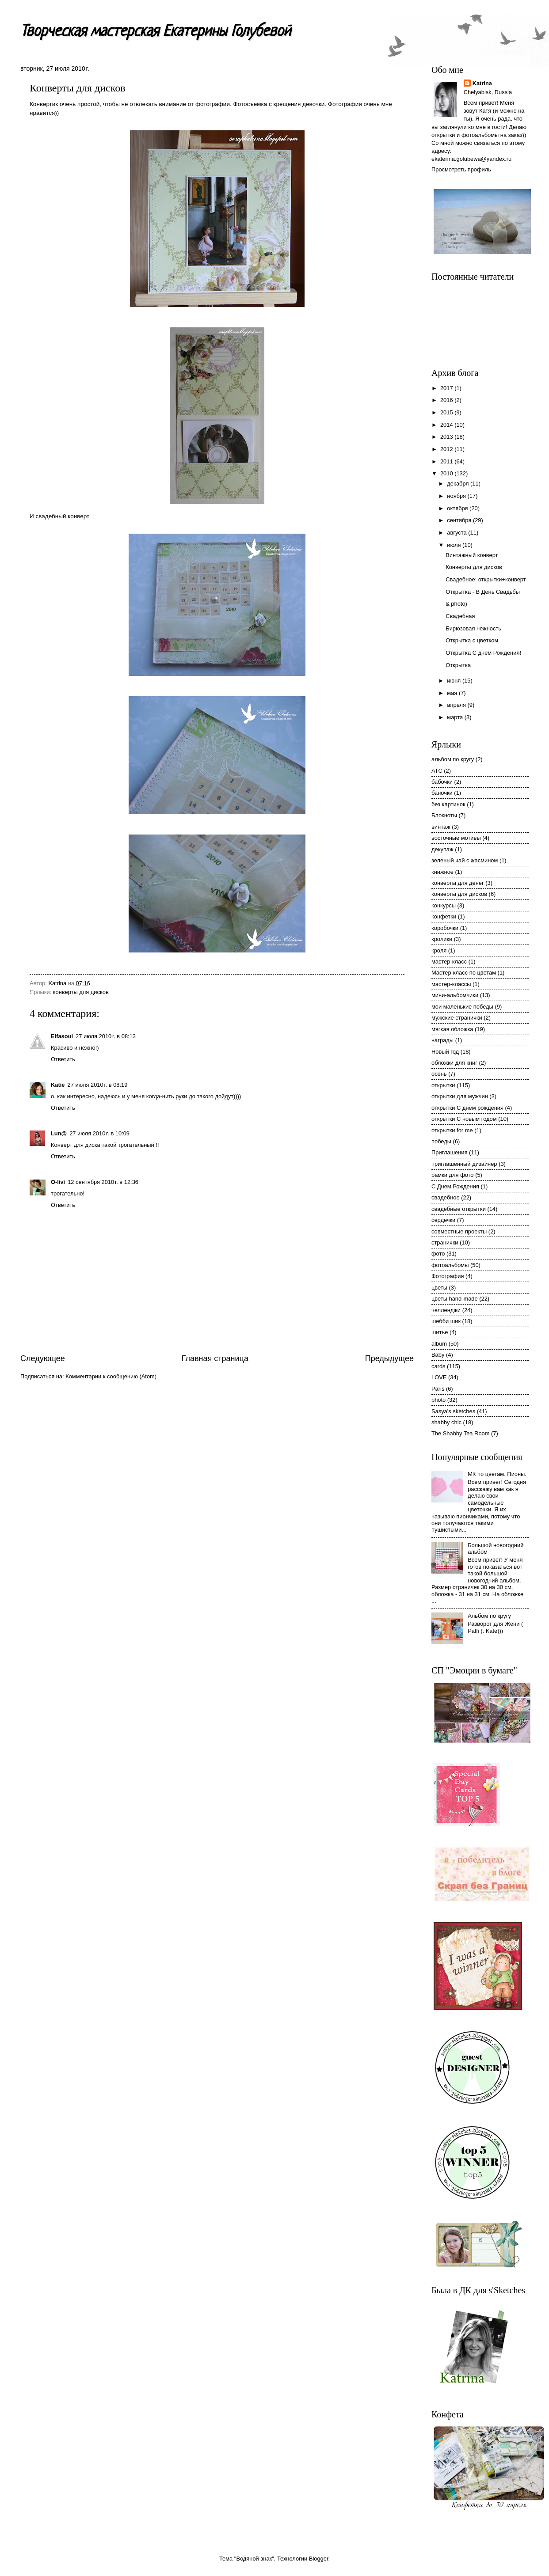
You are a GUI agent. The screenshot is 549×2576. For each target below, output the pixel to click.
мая (453, 693)
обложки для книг (454, 1062)
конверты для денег (457, 883)
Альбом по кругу (489, 1615)
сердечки (443, 1220)
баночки (442, 792)
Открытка (458, 665)
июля (454, 545)
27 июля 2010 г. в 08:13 (106, 1036)
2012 (447, 449)
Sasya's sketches (453, 1411)
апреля (457, 705)
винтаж (440, 826)
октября (458, 508)
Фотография (447, 1276)
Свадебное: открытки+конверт (486, 579)
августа (457, 532)
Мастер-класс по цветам (463, 972)
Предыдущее (389, 1358)
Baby (437, 1354)
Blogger (318, 2558)
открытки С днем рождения (467, 1107)
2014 (447, 424)
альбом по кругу (452, 759)
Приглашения (449, 1152)
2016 (447, 400)
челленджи (446, 1310)
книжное (442, 872)
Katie (58, 1084)
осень (439, 1073)
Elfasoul (62, 1036)
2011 (447, 461)
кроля (438, 950)
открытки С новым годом (464, 1118)
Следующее (42, 1358)
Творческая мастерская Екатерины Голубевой (155, 31)
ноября (457, 496)
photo (438, 1399)
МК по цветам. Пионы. (497, 1474)
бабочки (442, 781)
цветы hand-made (454, 1298)
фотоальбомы (450, 1265)
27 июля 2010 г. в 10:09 (99, 1133)
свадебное (445, 1197)
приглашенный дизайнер (464, 1164)
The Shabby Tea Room (460, 1433)
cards (438, 1366)
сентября (460, 520)
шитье (439, 1332)
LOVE (438, 1377)
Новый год (445, 1051)
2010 (447, 473)
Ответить (63, 1059)
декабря (458, 483)
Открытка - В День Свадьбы (483, 591)
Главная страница (215, 1358)
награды (442, 1040)
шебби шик (446, 1321)
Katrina (482, 83)
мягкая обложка (452, 1029)
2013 (447, 436)
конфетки (443, 916)
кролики (441, 939)
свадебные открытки (458, 1209)
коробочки (444, 928)
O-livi (58, 1182)
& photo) (456, 603)
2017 (447, 388)
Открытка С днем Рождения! (483, 652)
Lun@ (59, 1133)
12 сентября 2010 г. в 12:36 (103, 1182)
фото (438, 1253)
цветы (439, 1287)
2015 (447, 412)
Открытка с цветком (472, 640)
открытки (443, 1085)
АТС (436, 770)
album (439, 1343)
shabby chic (446, 1422)
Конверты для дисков (474, 567)
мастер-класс (449, 961)
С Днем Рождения (455, 1186)
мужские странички (456, 1017)
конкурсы (443, 905)
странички (444, 1242)
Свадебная (460, 616)
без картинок (448, 804)
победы (441, 1141)
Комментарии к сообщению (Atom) (110, 1376)
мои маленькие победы (462, 1006)
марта (455, 717)
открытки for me (452, 1130)
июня (454, 680)
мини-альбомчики (454, 995)
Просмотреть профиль (461, 169)
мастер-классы (451, 984)
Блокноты (444, 815)
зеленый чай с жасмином (464, 860)
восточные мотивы (456, 838)
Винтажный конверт (472, 555)
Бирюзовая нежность (473, 628)
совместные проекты (459, 1231)
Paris (437, 1388)
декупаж (442, 849)
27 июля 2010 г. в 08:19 (97, 1084)
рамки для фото (452, 1175)
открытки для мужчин (459, 1096)
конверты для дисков (81, 992)
